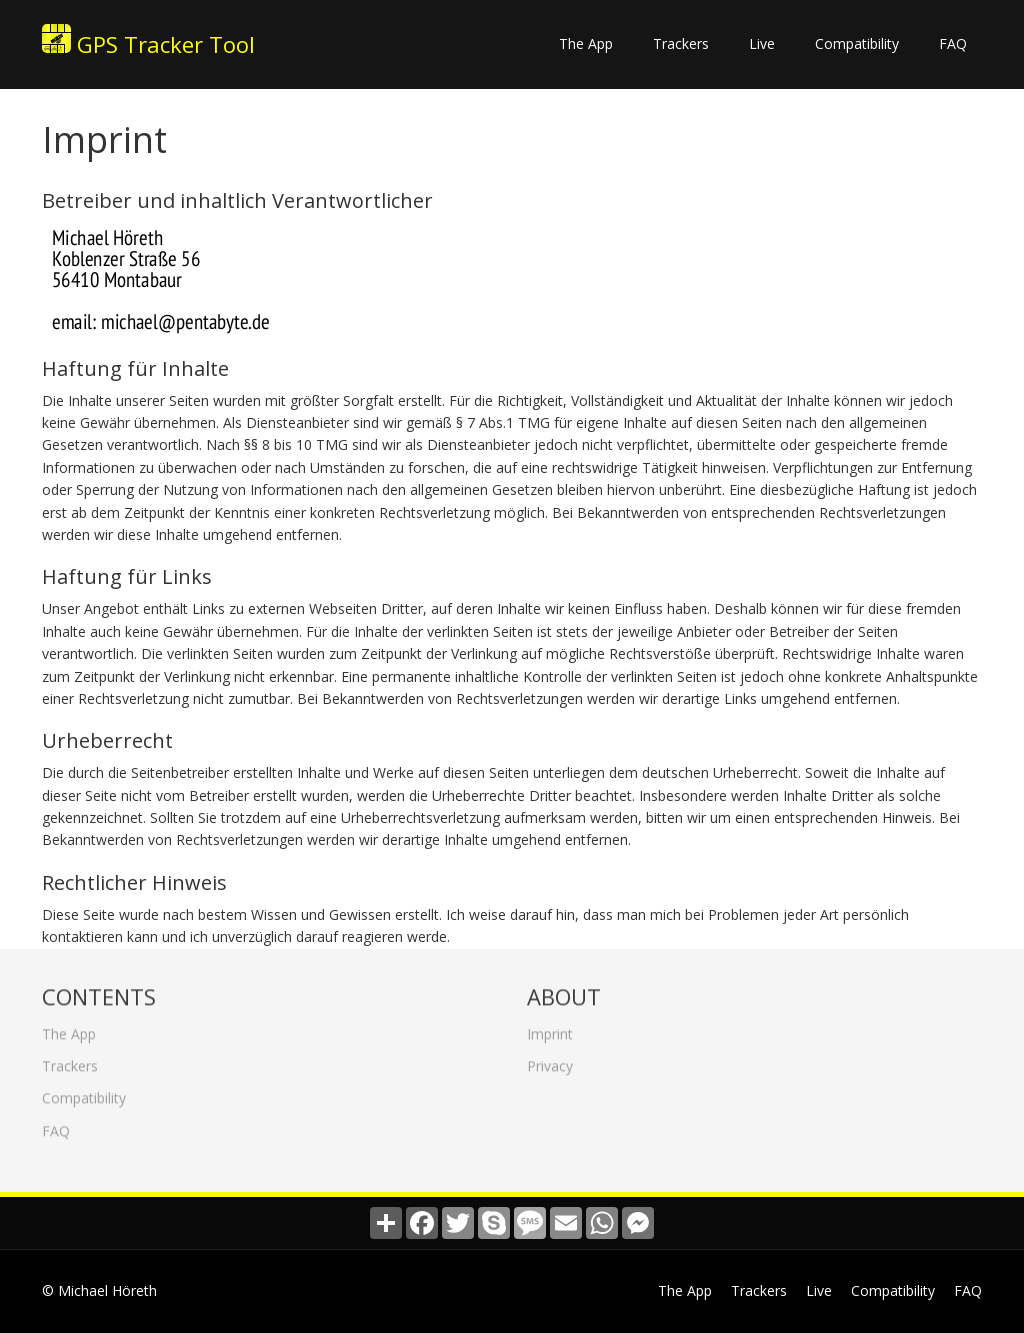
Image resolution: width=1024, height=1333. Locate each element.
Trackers (681, 43)
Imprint (550, 1028)
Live (762, 43)
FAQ (953, 43)
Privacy (550, 1060)
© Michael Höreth (99, 1290)
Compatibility (857, 43)
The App (586, 43)
